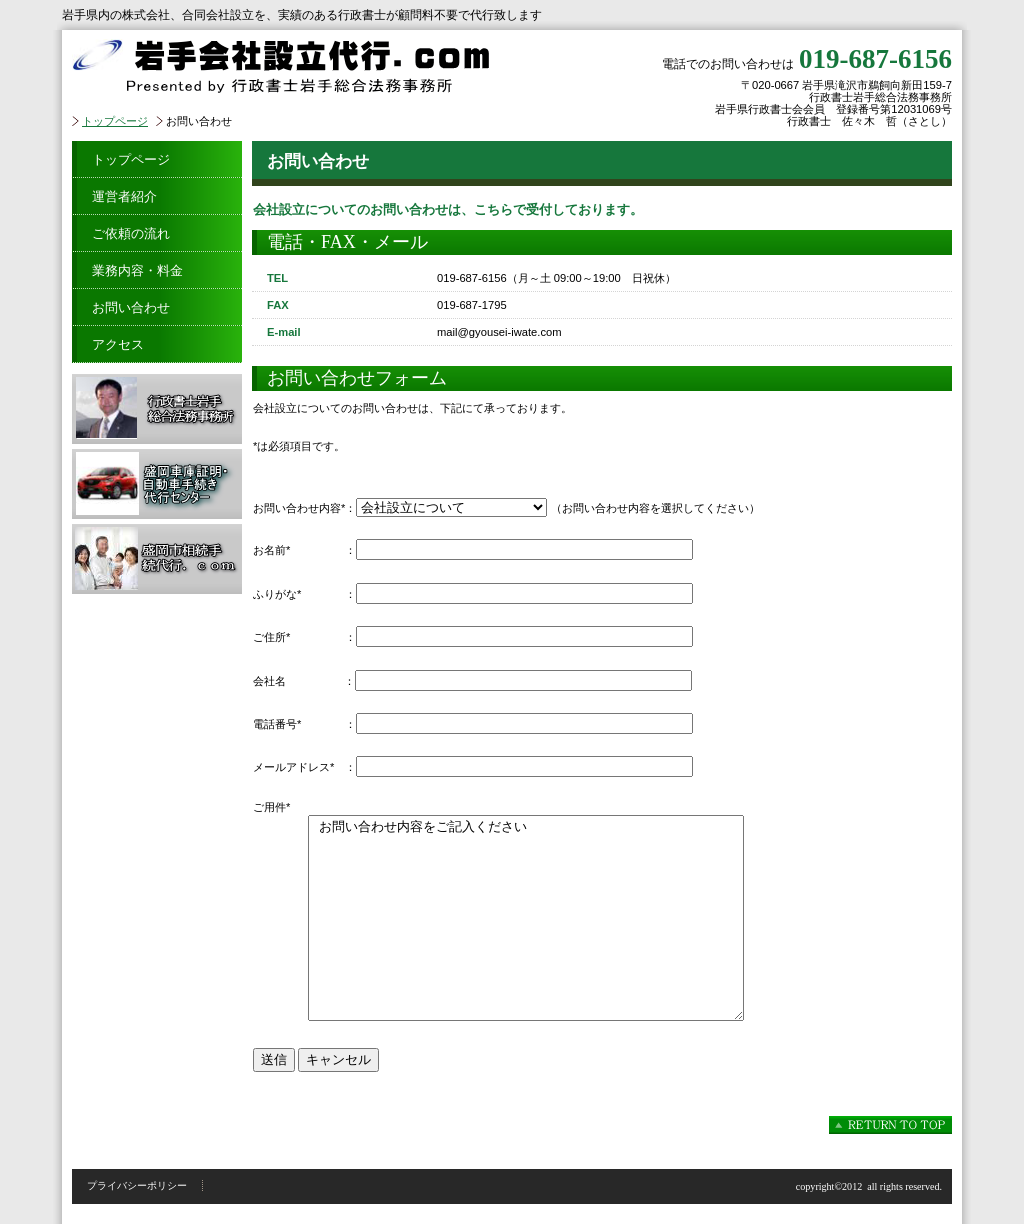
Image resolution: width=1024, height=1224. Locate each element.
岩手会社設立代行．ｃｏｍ (322, 66)
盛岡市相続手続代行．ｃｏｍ (157, 559)
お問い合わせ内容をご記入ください (526, 918)
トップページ (115, 121)
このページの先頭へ (890, 1125)
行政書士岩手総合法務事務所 (157, 409)
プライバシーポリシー (137, 1185)
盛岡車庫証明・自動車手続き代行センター (157, 484)
